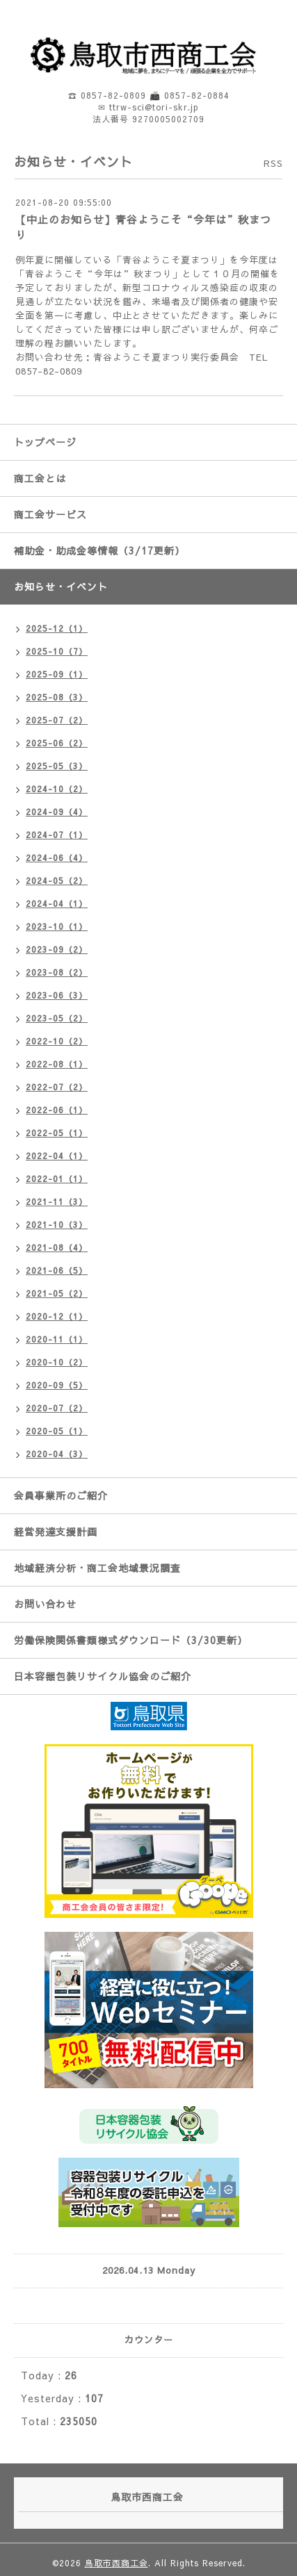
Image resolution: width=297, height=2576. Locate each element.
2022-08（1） (57, 1063)
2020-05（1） (57, 1430)
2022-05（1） (57, 1132)
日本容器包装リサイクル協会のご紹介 (102, 1676)
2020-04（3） (57, 1453)
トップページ (45, 442)
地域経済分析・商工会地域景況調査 (97, 1568)
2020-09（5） (57, 1384)
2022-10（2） (57, 1041)
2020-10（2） (57, 1362)
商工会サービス (50, 514)
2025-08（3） (57, 697)
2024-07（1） (57, 834)
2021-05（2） (57, 1293)
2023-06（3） (57, 995)
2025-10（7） (57, 651)
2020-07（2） (57, 1407)
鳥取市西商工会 (116, 2562)
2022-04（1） (57, 1155)
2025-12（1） (57, 628)
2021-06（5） (57, 1270)
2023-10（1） (57, 926)
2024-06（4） (57, 857)
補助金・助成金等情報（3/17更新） (99, 550)
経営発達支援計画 (55, 1532)
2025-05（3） (57, 765)
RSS (273, 163)
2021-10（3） (57, 1224)
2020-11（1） (57, 1339)
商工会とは (40, 478)
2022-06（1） (57, 1109)
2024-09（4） (57, 811)
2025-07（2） (57, 719)
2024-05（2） (57, 880)
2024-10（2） (57, 788)
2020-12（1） (57, 1316)
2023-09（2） (57, 949)
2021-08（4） (57, 1247)
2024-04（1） (57, 903)
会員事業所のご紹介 (61, 1495)
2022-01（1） (57, 1178)
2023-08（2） (57, 972)
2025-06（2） (57, 742)
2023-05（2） (57, 1018)
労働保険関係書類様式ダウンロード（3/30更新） (131, 1640)
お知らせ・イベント (61, 586)
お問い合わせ (45, 1604)
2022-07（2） (57, 1086)
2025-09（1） (57, 674)
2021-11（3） (57, 1201)
